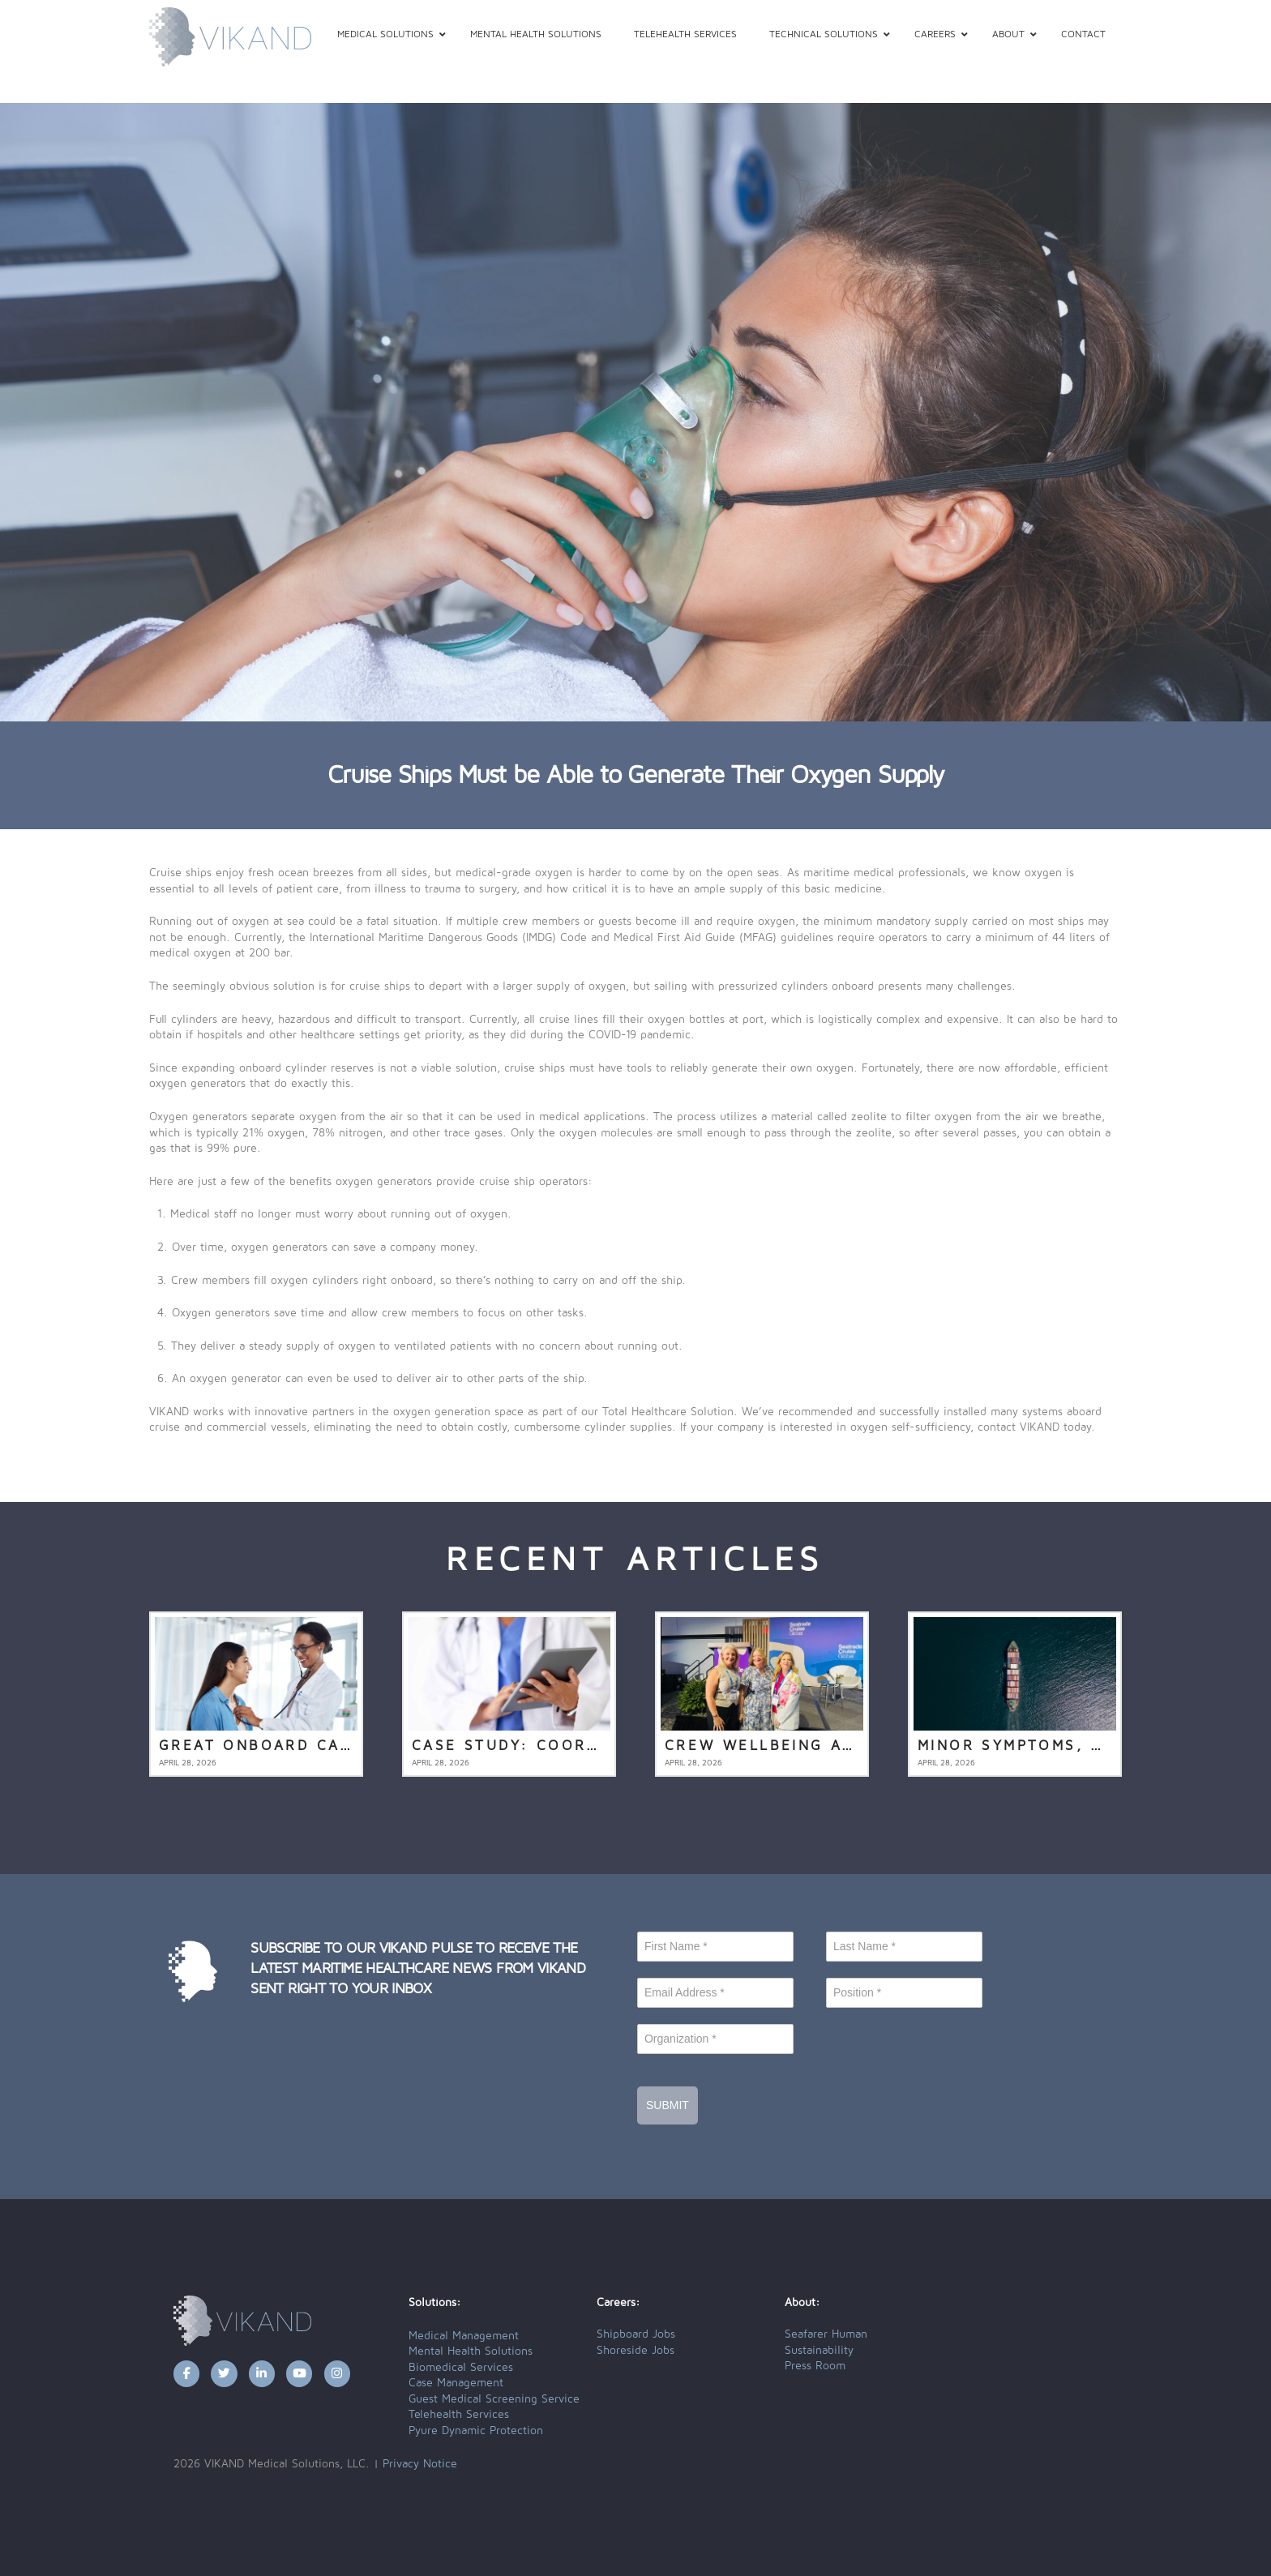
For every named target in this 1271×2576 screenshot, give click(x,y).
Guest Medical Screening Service (494, 2399)
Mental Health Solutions (471, 2351)
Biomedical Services (461, 2367)
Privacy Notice (420, 2464)
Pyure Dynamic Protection (476, 2431)
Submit (667, 2105)
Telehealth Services (459, 2414)
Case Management (456, 2383)
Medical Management (464, 2336)
